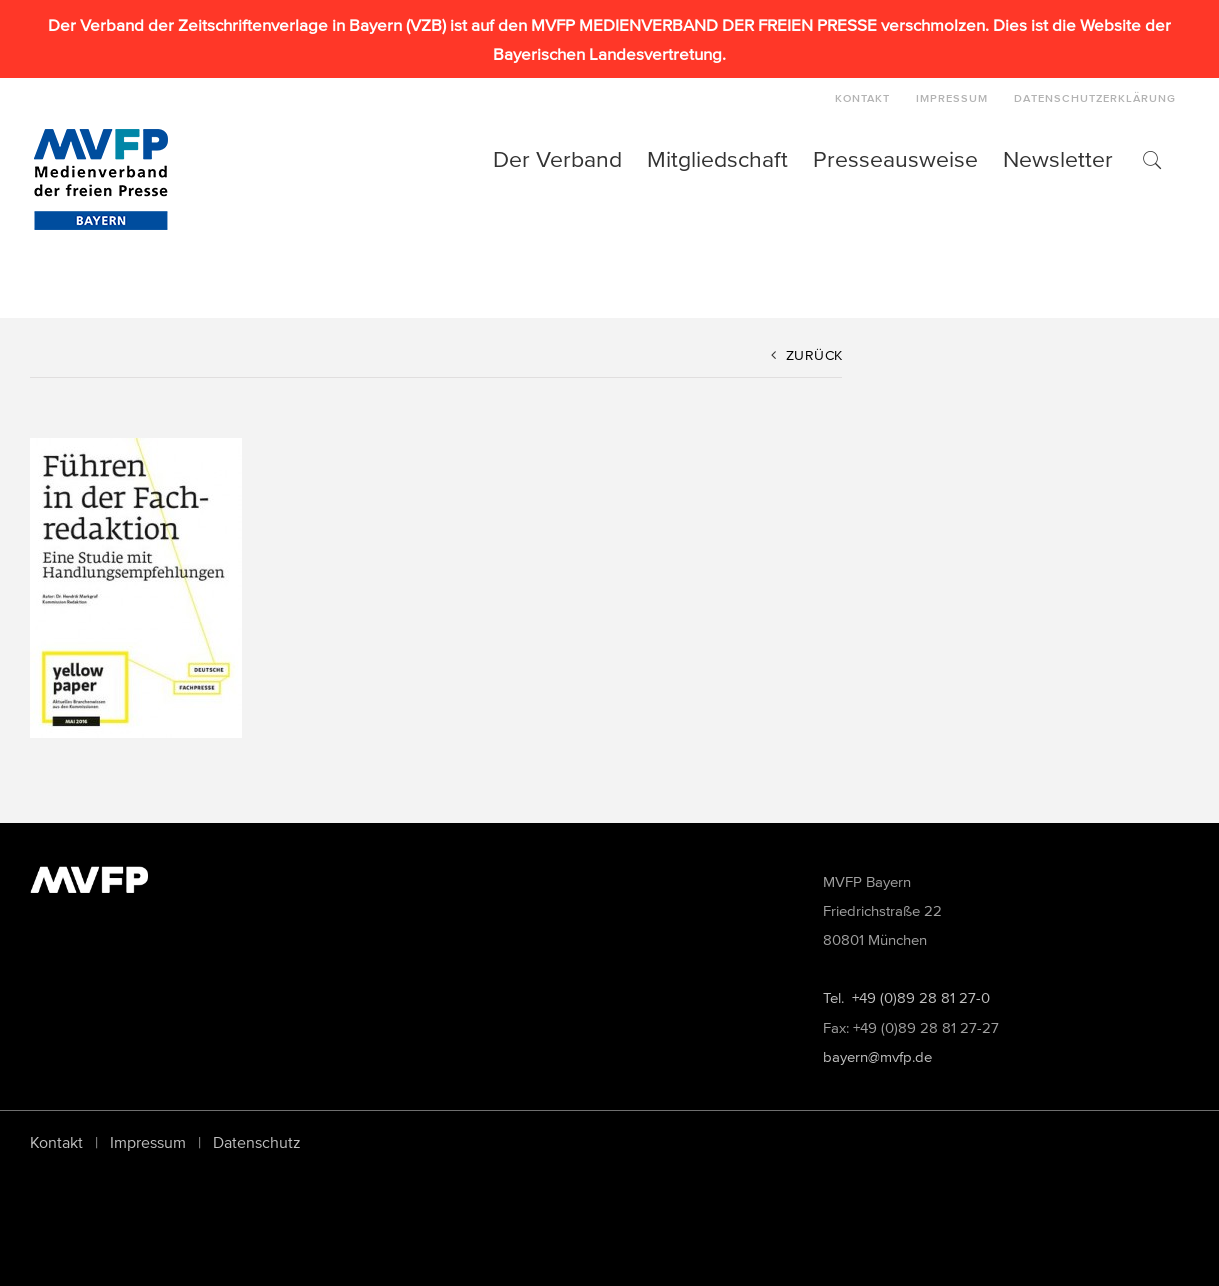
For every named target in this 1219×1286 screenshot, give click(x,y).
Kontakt (56, 1142)
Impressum (148, 1142)
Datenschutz (257, 1142)
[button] (1151, 159)
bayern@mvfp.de (877, 1056)
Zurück (814, 355)
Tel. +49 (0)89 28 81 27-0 (906, 997)
